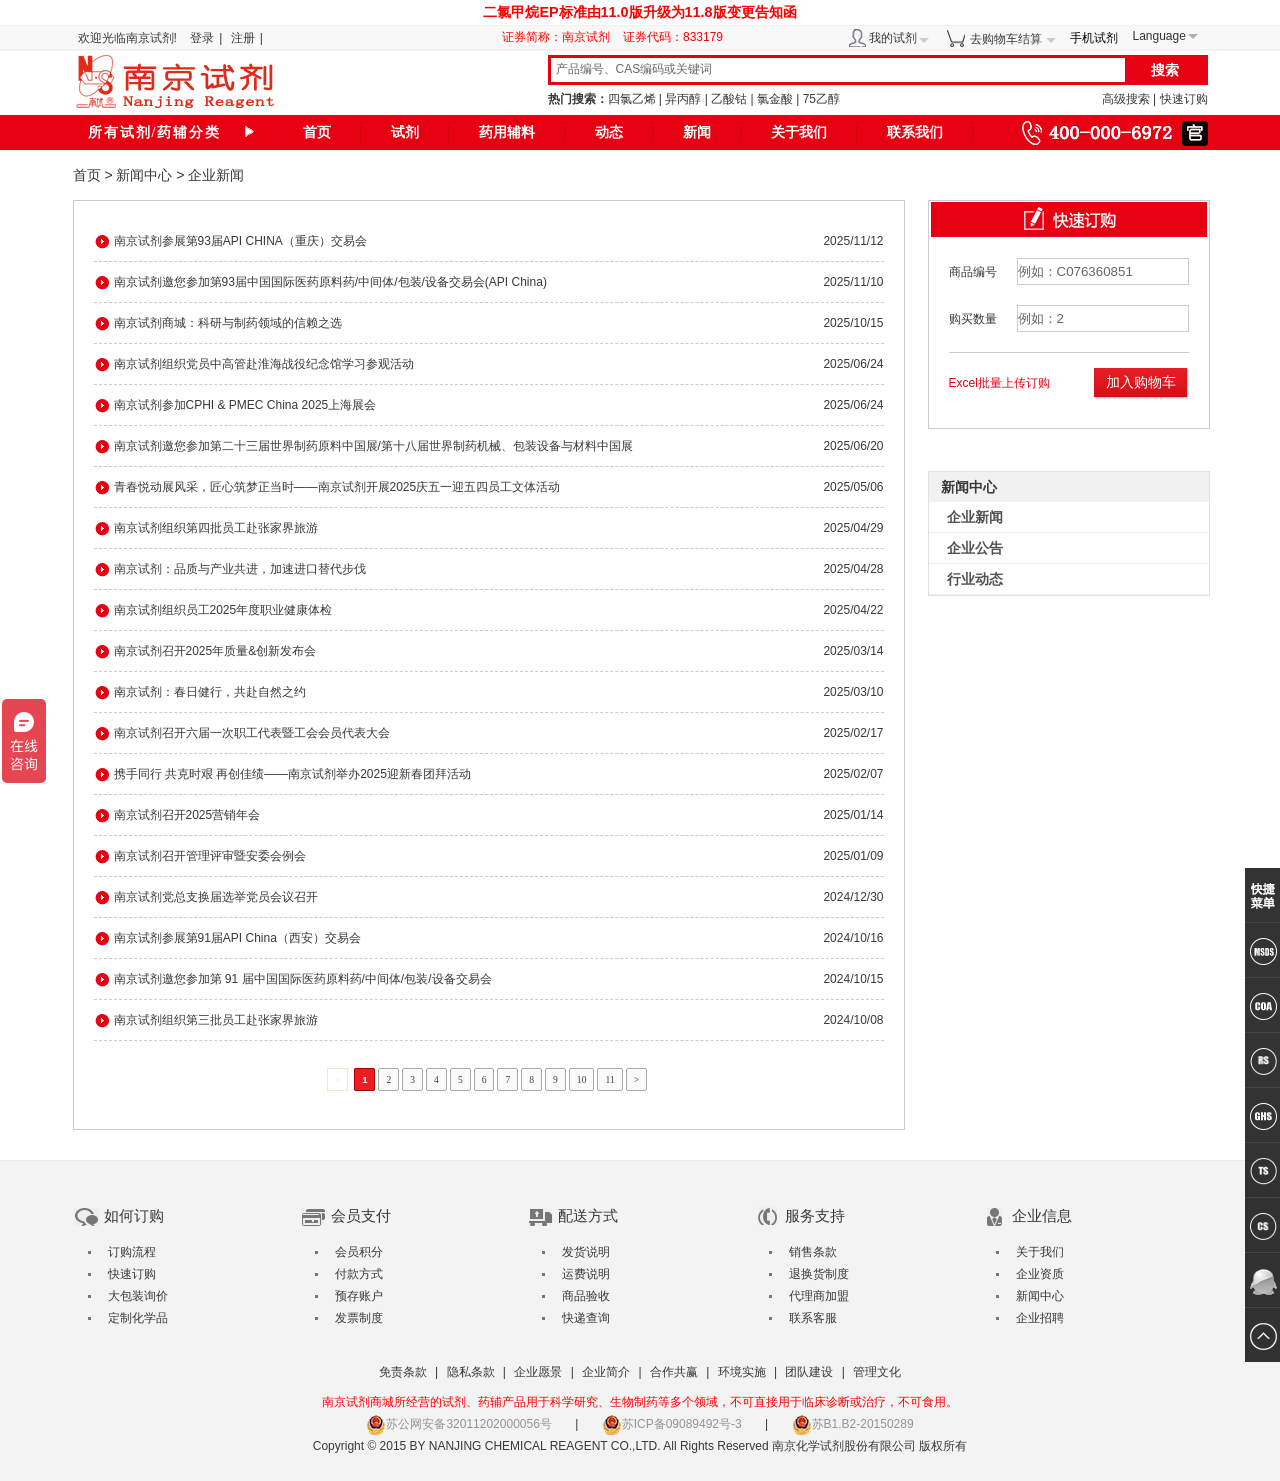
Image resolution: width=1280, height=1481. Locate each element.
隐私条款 (471, 1372)
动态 (609, 132)
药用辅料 (507, 132)
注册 (243, 38)
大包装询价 (138, 1296)
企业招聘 (1040, 1318)
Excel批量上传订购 (999, 383)
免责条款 (403, 1372)
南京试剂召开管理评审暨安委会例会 (210, 856)
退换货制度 (819, 1274)
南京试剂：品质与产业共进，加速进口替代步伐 (240, 569)
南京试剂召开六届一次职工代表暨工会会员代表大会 (252, 733)
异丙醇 (683, 99)
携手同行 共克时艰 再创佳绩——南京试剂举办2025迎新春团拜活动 (292, 774)
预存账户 (359, 1296)
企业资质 (1040, 1274)
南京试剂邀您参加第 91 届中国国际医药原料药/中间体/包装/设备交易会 (303, 979)
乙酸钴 (729, 99)
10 (582, 1079)
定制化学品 (138, 1318)
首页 (317, 132)
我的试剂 (893, 38)
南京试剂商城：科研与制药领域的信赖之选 (228, 323)
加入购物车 (1141, 382)
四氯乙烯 (632, 99)
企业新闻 (216, 175)
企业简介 (606, 1372)
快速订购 (1184, 99)
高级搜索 (1126, 99)
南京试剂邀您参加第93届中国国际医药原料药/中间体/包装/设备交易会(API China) (330, 282)
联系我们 (915, 132)
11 (609, 1079)
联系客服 (813, 1318)
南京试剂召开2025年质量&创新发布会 (215, 651)
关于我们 (799, 132)
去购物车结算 (1006, 39)
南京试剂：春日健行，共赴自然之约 (210, 692)
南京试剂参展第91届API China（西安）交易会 (237, 938)
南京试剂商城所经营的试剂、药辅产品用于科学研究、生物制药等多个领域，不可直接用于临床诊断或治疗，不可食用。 (640, 1402)
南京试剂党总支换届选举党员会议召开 (216, 897)
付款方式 (359, 1274)
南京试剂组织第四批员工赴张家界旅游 (216, 528)
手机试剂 (1094, 38)
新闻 (697, 132)
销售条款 (813, 1252)
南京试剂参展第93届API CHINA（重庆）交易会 (240, 241)
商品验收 (586, 1296)
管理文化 (877, 1372)
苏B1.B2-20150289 (853, 1424)
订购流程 (132, 1252)
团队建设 (809, 1372)
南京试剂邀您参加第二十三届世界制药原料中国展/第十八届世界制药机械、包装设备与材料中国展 (373, 446)
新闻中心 (144, 175)
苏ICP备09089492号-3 (672, 1424)
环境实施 (742, 1372)
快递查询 (586, 1318)
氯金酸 (775, 99)
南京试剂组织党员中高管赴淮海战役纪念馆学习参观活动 (264, 364)
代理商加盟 (819, 1296)
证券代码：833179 (673, 37)
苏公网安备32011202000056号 (458, 1424)
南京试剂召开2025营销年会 (187, 815)
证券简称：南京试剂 (561, 37)
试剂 (405, 132)
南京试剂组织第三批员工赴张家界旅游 (216, 1020)
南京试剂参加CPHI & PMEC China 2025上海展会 (245, 405)
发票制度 (359, 1318)
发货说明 (586, 1252)
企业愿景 (538, 1372)
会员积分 (359, 1252)
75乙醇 (821, 99)
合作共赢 (674, 1372)
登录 (202, 38)
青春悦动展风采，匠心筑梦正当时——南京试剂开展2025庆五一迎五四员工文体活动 (337, 487)
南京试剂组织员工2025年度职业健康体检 (223, 610)
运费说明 (586, 1274)
